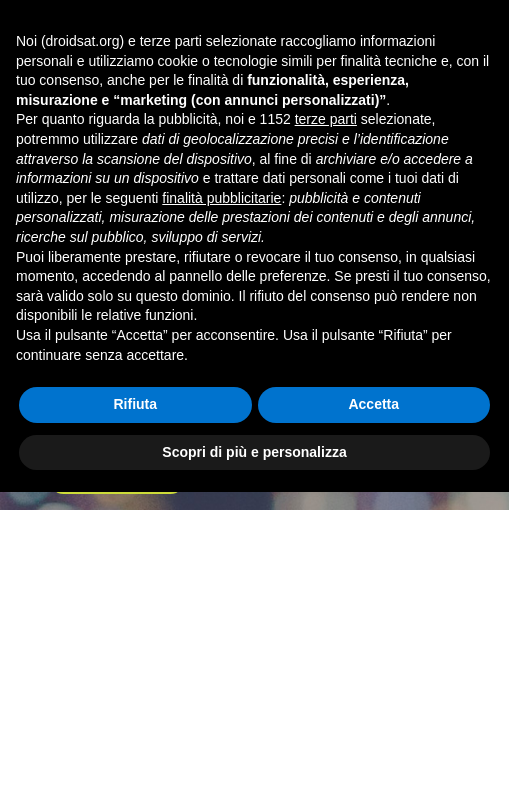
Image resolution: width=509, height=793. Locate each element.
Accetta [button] (373, 705)
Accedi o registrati (389, 20)
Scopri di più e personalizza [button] (254, 752)
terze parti (326, 420)
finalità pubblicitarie (221, 498)
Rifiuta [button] (135, 705)
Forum (121, 191)
